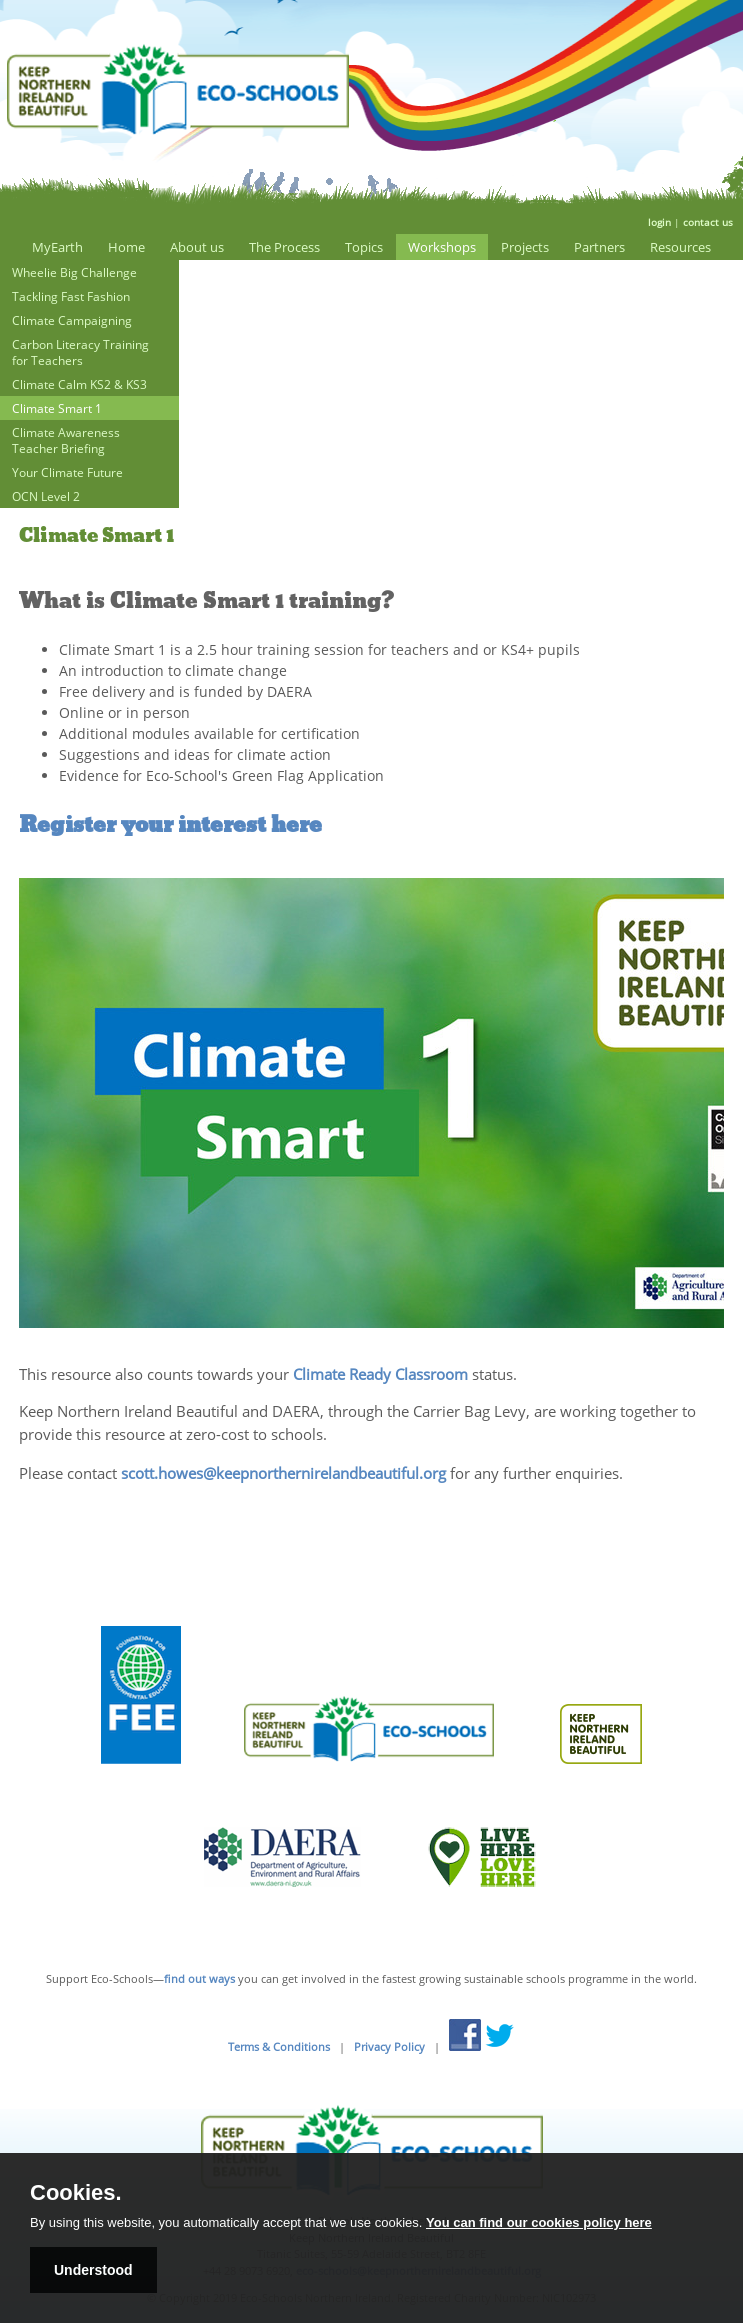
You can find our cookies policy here (539, 2222)
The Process (284, 247)
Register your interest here (170, 824)
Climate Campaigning (72, 320)
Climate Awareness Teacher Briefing (66, 440)
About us (197, 247)
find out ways (199, 1978)
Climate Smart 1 (57, 408)
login (659, 222)
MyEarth (57, 247)
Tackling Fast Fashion (71, 296)
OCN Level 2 (46, 496)
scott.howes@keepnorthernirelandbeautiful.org (283, 1473)
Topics (364, 247)
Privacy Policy (389, 2046)
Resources (680, 247)
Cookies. (76, 2193)
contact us (708, 222)
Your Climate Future (67, 472)
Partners (599, 247)
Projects (525, 247)
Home (126, 247)
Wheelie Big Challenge (74, 272)
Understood (93, 2270)
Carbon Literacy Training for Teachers (80, 352)
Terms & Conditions (279, 2046)
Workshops (442, 247)
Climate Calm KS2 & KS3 (79, 384)
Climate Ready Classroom (380, 1374)
